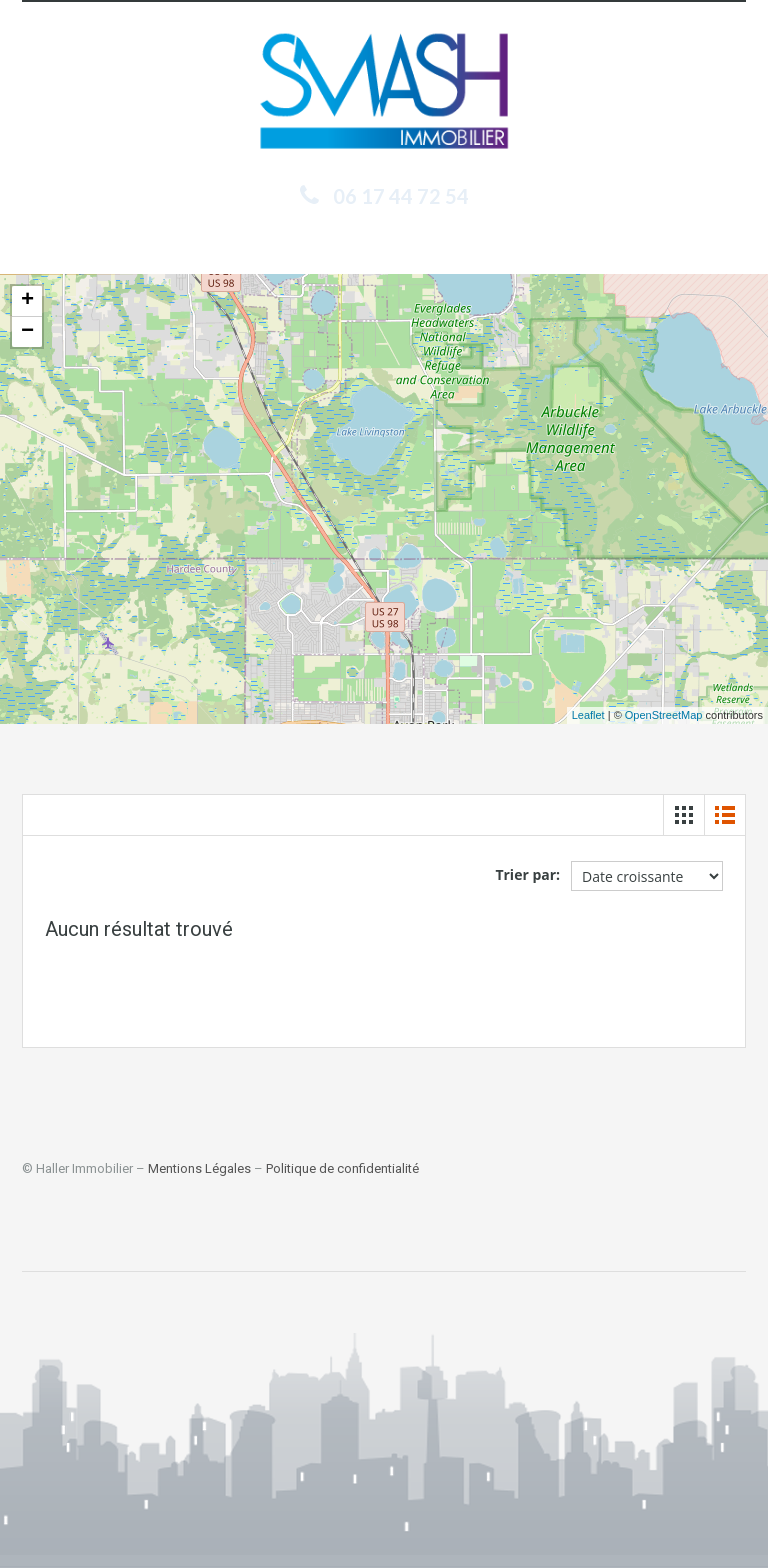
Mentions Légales (199, 1168)
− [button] (27, 332)
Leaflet (588, 715)
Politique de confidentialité (342, 1168)
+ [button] (27, 301)
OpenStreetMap (664, 715)
